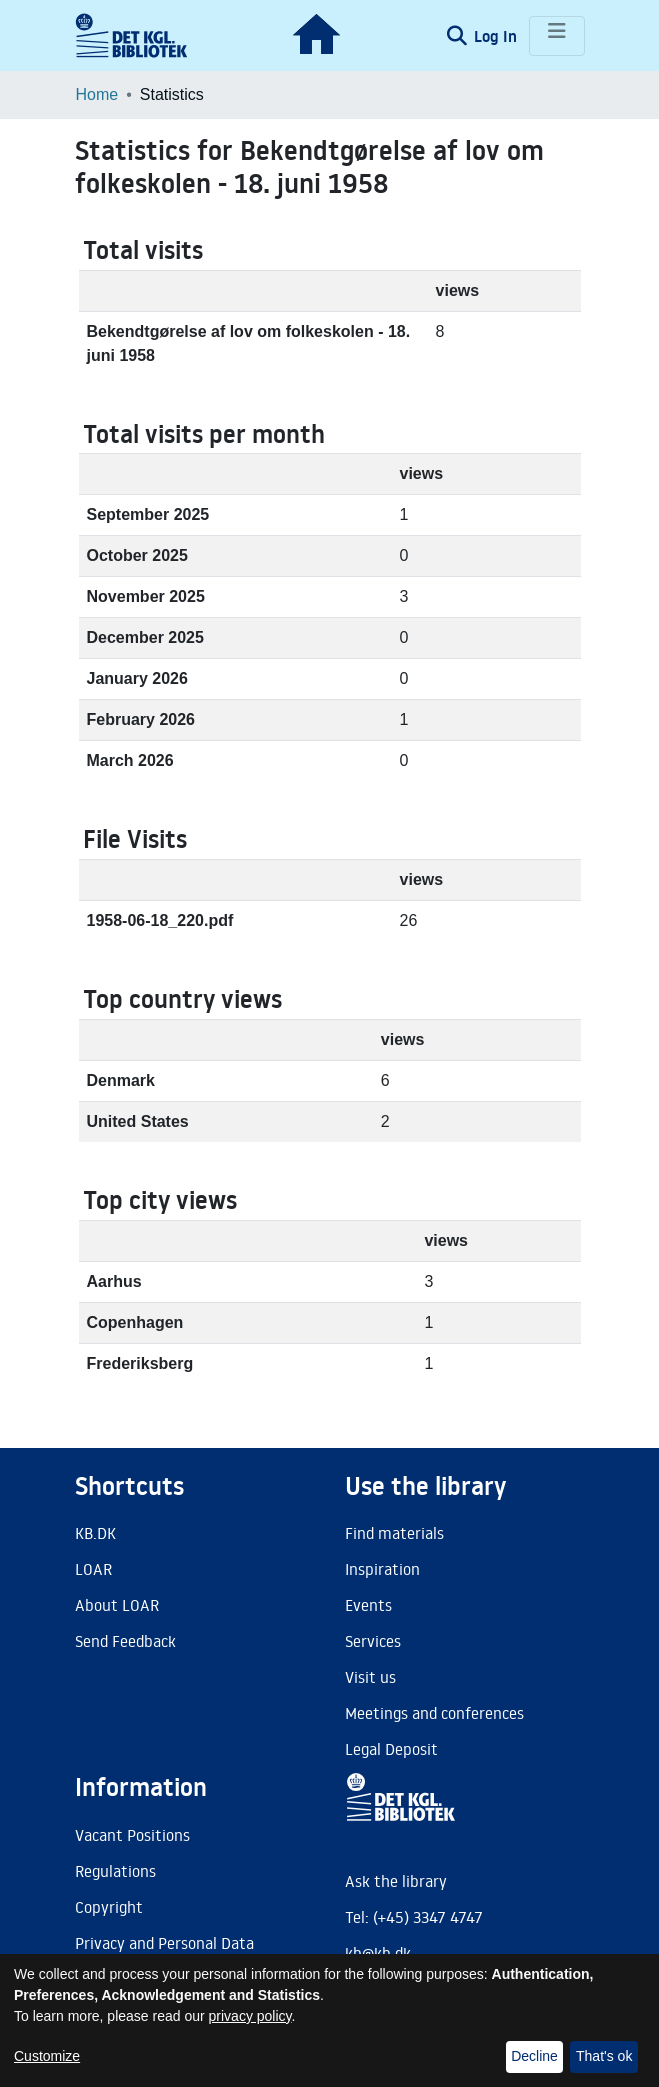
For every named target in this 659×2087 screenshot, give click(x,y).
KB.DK (95, 1533)
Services (373, 1641)
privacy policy (250, 2016)
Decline (534, 2056)
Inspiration (382, 1569)
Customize (47, 2056)
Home (97, 94)
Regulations (115, 1871)
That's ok (604, 2056)
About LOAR (117, 1605)
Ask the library (396, 1881)
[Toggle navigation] (557, 36)
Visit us (370, 1677)
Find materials (394, 1533)
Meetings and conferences (434, 1713)
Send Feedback (125, 1641)
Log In (497, 36)
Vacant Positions (132, 1835)
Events (368, 1605)
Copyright (109, 1907)
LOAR (93, 1569)
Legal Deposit (391, 1749)
